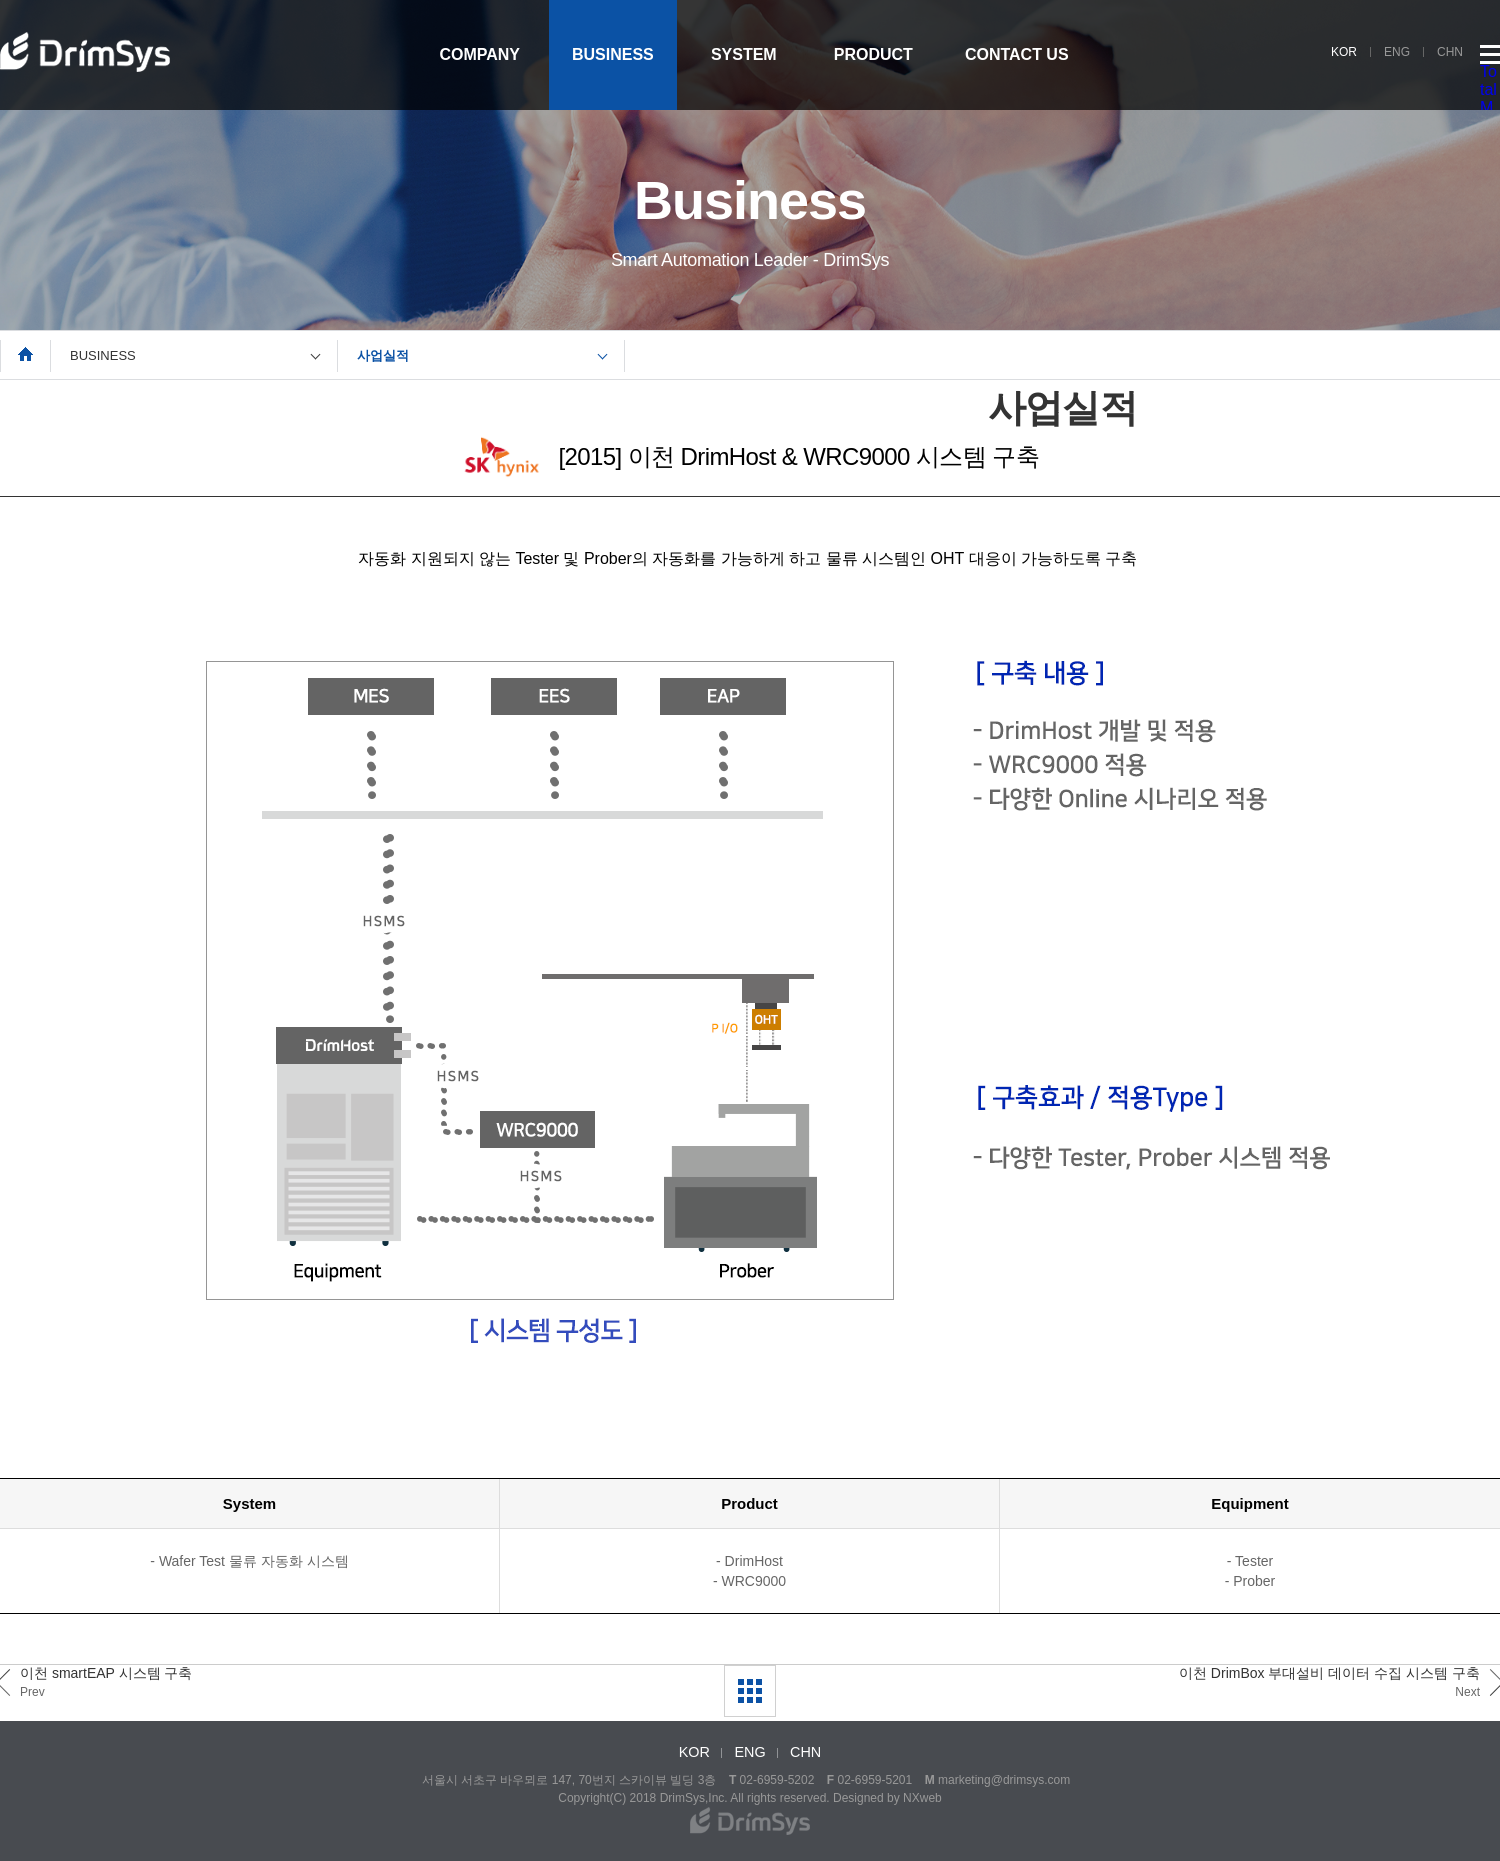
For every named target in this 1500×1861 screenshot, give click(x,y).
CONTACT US (1017, 54)
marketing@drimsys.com (1004, 1780)
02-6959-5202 (777, 1780)
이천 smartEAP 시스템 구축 (106, 1682)
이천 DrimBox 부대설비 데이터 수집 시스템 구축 (1329, 1682)
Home (25, 354)
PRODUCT (873, 54)
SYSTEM (744, 54)
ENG (1397, 52)
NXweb (922, 1798)
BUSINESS (613, 54)
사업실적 (383, 355)
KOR (1344, 52)
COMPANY (479, 54)
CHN (1450, 52)
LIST (750, 1691)
